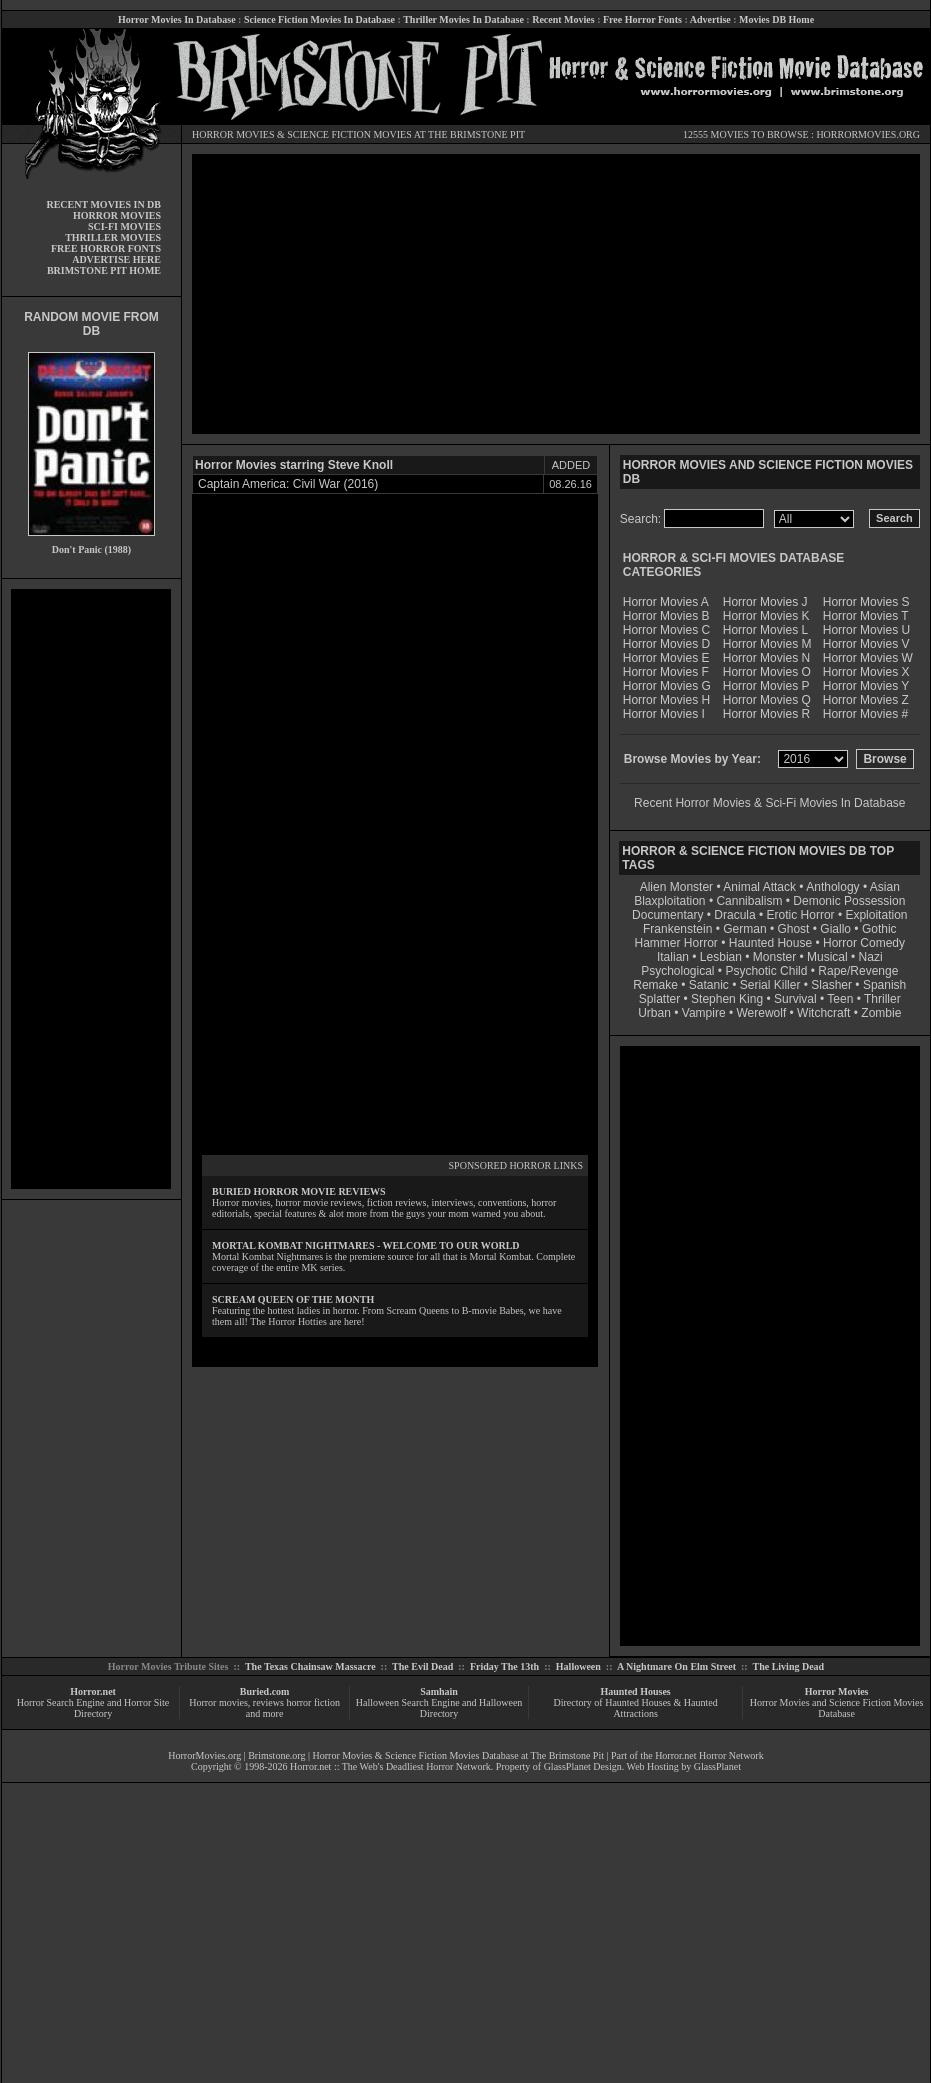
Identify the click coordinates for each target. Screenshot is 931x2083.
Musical (827, 957)
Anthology (832, 887)
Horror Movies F (666, 672)
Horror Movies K (766, 616)
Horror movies (218, 1702)
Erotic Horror (801, 915)
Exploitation (876, 915)
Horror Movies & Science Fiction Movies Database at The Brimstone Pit (458, 1755)
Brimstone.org (276, 1755)
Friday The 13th (504, 1666)
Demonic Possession (849, 901)
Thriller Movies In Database (463, 19)
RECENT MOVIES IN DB (103, 204)
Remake (655, 985)
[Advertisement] (91, 889)
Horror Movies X (866, 672)
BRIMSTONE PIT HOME (104, 270)
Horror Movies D (666, 644)
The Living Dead (789, 1666)
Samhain (439, 1691)
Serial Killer (770, 985)
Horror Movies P (766, 686)
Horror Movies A (666, 602)
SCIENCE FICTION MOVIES (349, 134)
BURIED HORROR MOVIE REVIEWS (299, 1191)
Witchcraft (823, 1013)
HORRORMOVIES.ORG (868, 134)
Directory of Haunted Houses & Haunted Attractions (636, 1708)
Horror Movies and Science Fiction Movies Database (837, 1708)
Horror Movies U (866, 630)
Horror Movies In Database (177, 19)
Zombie (881, 1013)
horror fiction (313, 1702)
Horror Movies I (664, 714)
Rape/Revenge (858, 971)
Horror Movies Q (767, 700)
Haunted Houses (635, 1691)
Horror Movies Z (866, 700)
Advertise (710, 19)
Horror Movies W (868, 658)
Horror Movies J (765, 602)
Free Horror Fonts (642, 19)
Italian (673, 957)
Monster (774, 957)
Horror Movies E (666, 658)
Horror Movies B (666, 616)
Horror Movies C (666, 630)
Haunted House (770, 943)
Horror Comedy (864, 943)
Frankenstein (677, 929)
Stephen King (727, 999)
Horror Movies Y (866, 686)
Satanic (709, 985)
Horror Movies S (866, 602)
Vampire (704, 1013)
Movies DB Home (776, 19)
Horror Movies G (667, 686)
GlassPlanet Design (583, 1766)
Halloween (578, 1666)
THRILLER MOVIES (113, 237)
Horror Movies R (766, 714)
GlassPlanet (717, 1766)
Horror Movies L (765, 630)
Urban (654, 1013)
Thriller (882, 999)
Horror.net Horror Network (709, 1755)
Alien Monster (676, 887)
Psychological (677, 971)
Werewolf (761, 1013)
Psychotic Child (766, 971)
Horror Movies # (865, 714)
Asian (885, 887)
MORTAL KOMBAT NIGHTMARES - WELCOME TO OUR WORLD (366, 1245)
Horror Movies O (767, 672)
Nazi (871, 957)
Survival (795, 999)
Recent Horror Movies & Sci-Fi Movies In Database (769, 803)
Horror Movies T (866, 616)
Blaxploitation (669, 901)
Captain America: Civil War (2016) (288, 484)
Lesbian (722, 957)
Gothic (879, 929)
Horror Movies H (666, 700)
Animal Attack (759, 887)
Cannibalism (749, 901)
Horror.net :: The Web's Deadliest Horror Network (390, 1766)
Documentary (667, 915)
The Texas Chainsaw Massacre (310, 1666)
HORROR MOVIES (233, 134)
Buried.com (265, 1691)
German (744, 929)
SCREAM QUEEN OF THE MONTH (293, 1299)
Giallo (835, 929)
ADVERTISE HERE (116, 259)
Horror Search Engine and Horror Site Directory (93, 1708)
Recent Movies (563, 19)
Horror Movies (837, 1691)
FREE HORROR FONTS (106, 248)
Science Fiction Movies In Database (319, 19)
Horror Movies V (866, 644)
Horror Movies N (766, 658)
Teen (840, 999)
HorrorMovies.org (204, 1755)
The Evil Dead (422, 1666)
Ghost (793, 929)
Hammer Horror (676, 943)
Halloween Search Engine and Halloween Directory (439, 1708)
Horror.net (93, 1691)
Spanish (884, 985)
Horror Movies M (767, 644)
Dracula (734, 915)
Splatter (659, 999)
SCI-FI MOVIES (124, 226)
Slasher (831, 985)
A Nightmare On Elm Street (676, 1666)
